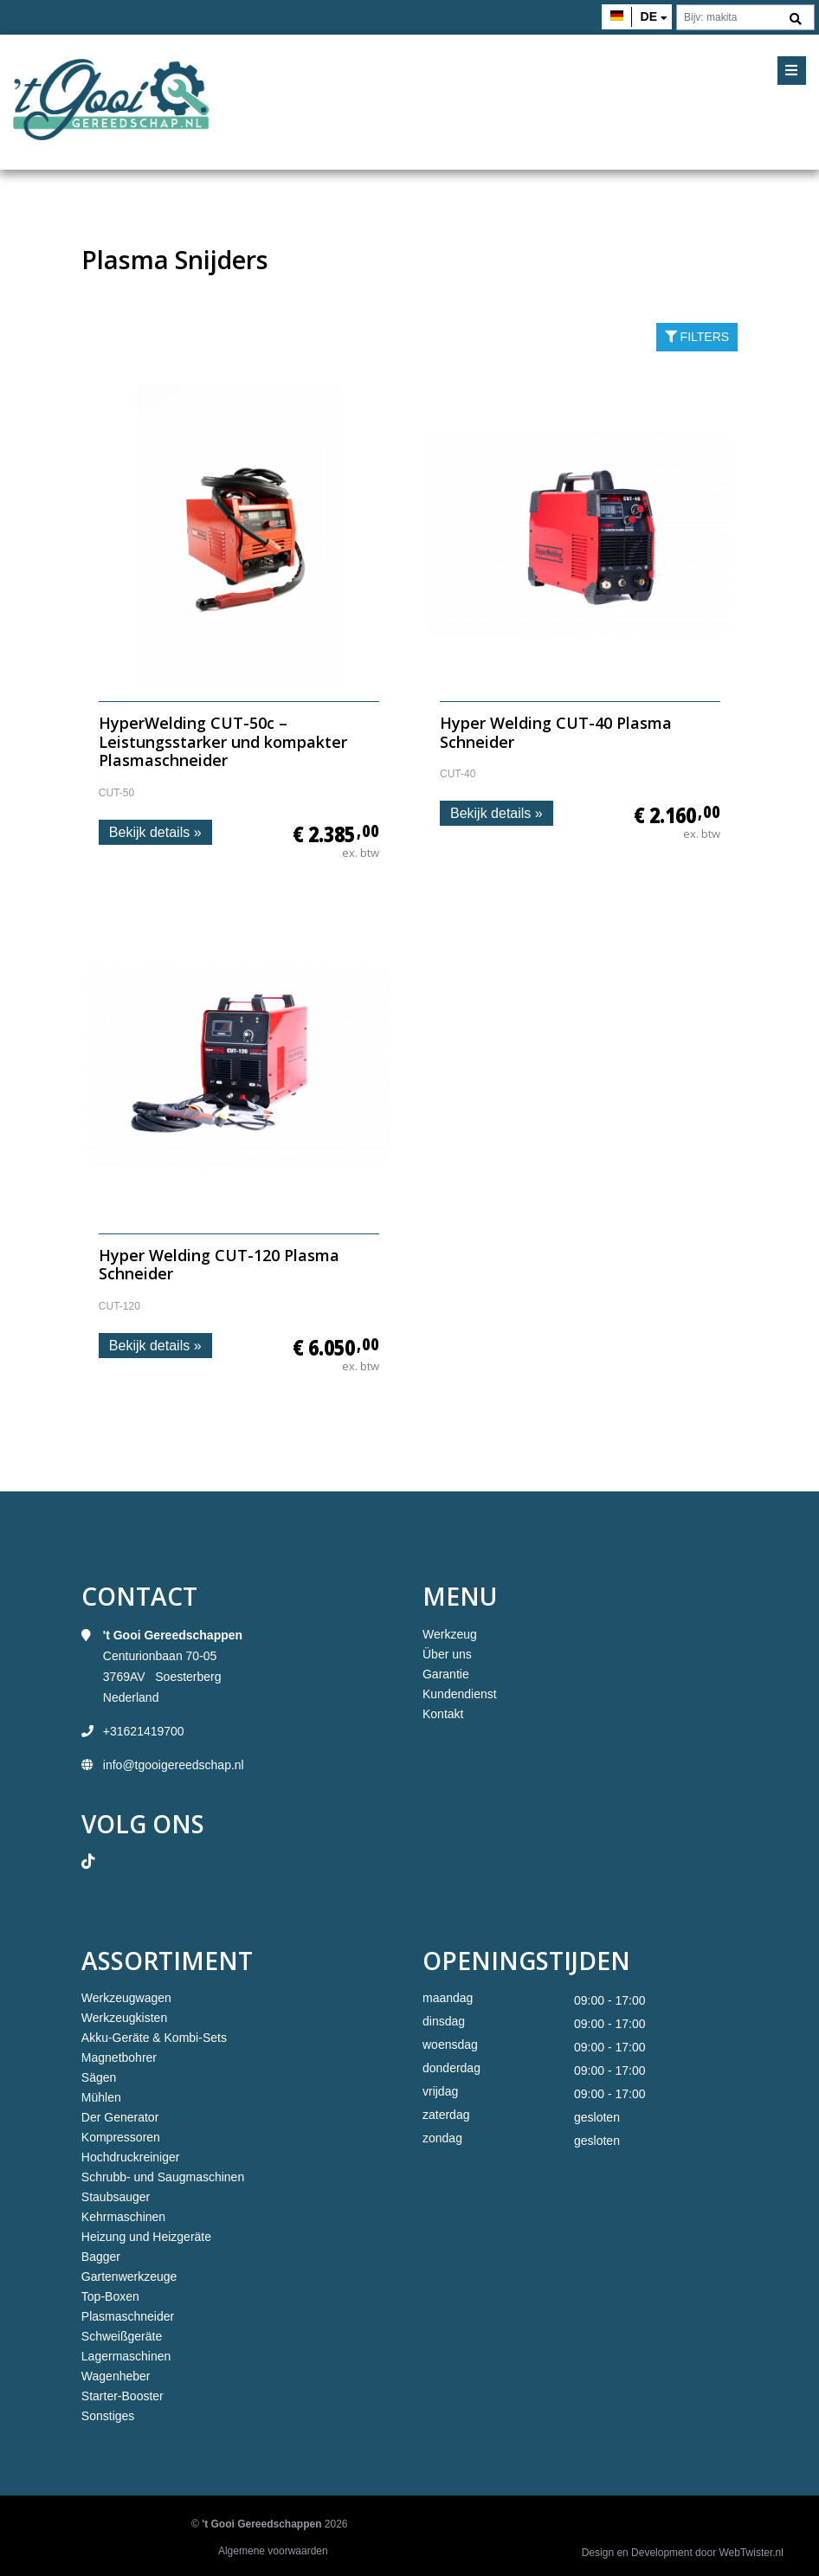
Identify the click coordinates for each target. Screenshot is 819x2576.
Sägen (98, 2077)
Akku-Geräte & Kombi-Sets (154, 2038)
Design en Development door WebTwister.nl (683, 2553)
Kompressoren (120, 2137)
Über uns (447, 1654)
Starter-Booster (122, 2396)
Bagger (100, 2257)
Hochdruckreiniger (130, 2157)
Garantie (445, 1674)
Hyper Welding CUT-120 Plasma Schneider (219, 1265)
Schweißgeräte (121, 2336)
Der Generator (119, 2117)
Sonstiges (107, 2416)
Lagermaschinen (126, 2356)
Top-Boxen (110, 2296)
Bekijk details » (155, 832)
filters (697, 337)
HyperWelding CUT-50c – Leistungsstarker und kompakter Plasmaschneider (223, 741)
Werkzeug (449, 1634)
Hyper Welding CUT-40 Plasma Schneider (556, 732)
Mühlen (101, 2097)
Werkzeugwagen (126, 1998)
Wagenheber (116, 2376)
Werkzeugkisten (124, 2018)
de (649, 16)
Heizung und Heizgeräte (146, 2237)
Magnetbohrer (119, 2057)
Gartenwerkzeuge (129, 2276)
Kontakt (442, 1714)
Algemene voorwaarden (273, 2551)
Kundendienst (459, 1694)
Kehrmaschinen (123, 2217)
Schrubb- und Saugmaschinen (162, 2177)
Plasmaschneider (127, 2316)
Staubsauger (115, 2197)
